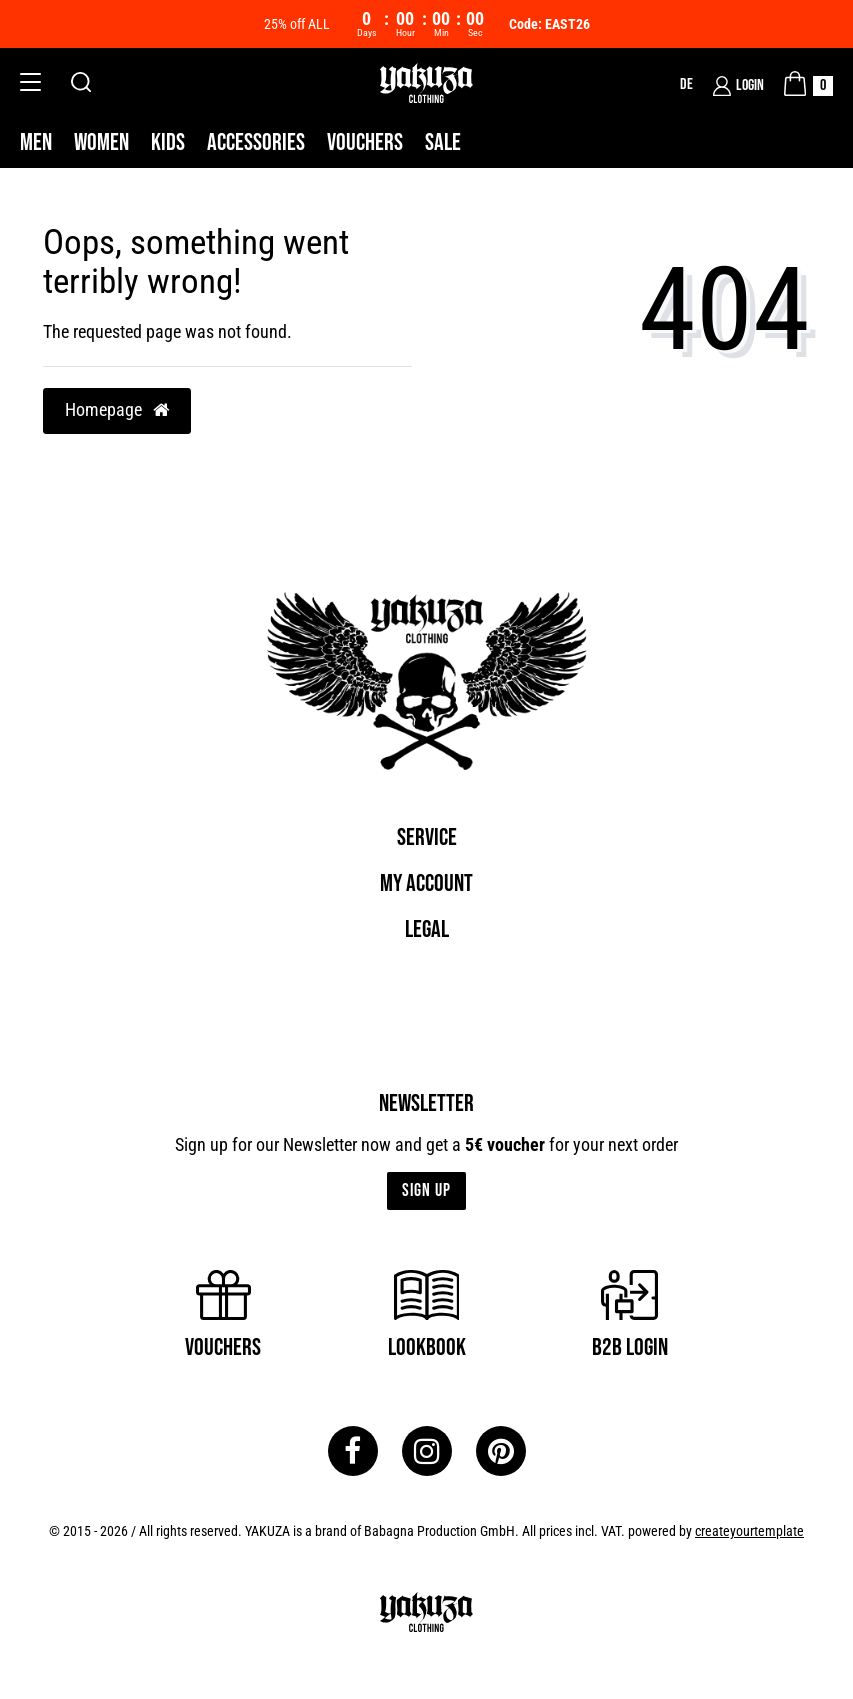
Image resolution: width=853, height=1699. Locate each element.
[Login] (738, 86)
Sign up (426, 1190)
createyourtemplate (749, 1531)
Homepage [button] (117, 410)
